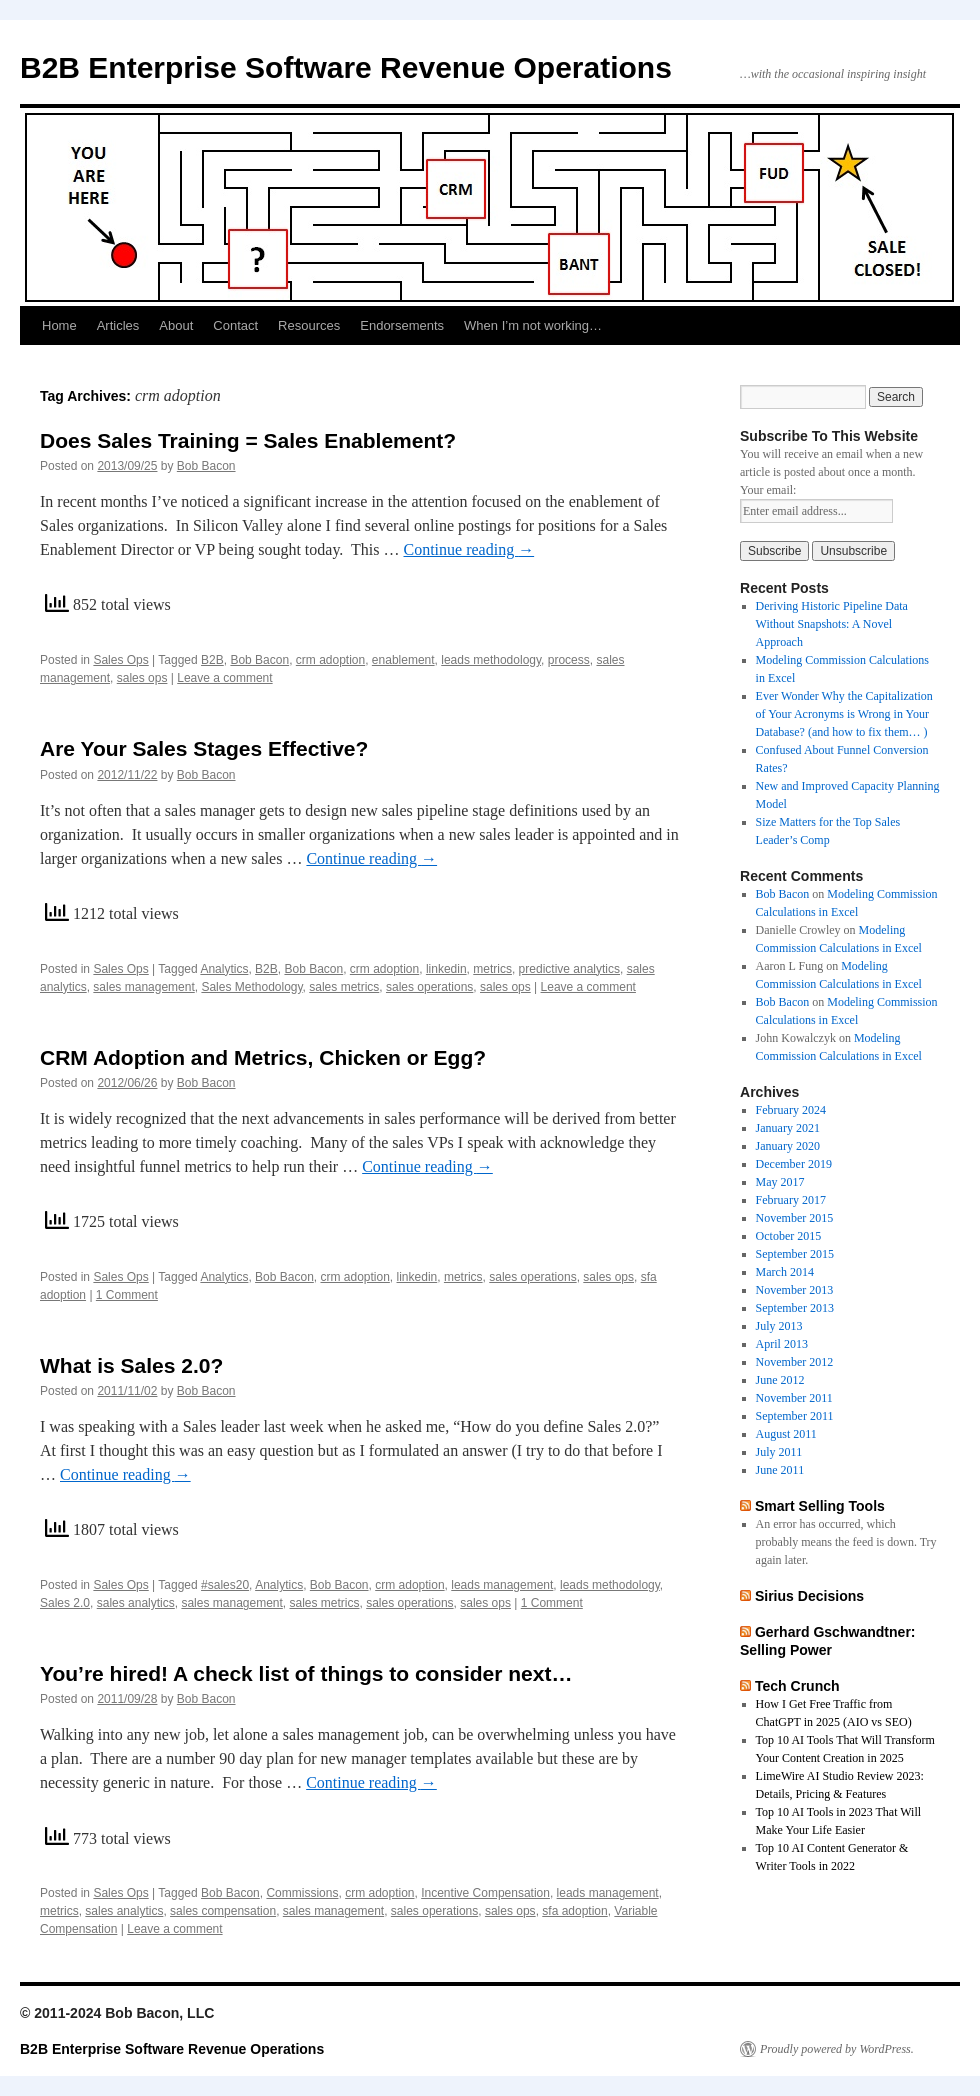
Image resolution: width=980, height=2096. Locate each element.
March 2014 (785, 1272)
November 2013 (795, 1290)
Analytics (224, 969)
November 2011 (794, 1398)
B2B (212, 660)
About (176, 325)
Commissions (302, 1893)
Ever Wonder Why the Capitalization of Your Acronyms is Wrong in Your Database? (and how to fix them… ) (844, 714)
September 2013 (795, 1308)
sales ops (142, 678)
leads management (502, 1585)
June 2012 (780, 1380)
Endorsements (402, 325)
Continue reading (469, 549)
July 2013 (779, 1326)
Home (59, 325)
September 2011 (795, 1416)
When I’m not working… (533, 325)
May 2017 (780, 1182)
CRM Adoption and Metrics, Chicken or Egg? (263, 1057)
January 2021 (788, 1128)
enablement (403, 660)
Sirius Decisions (809, 1596)
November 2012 (795, 1362)
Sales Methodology (251, 987)
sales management (143, 987)
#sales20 (225, 1585)
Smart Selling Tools (820, 1506)
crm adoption (330, 660)
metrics (492, 969)
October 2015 (789, 1236)
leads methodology (491, 660)
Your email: (768, 490)
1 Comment (127, 1295)
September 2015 (795, 1254)
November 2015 (795, 1218)
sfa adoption (574, 1911)
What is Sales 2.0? (131, 1365)
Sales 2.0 (65, 1603)
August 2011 (786, 1434)
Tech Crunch (797, 1686)
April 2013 (782, 1344)
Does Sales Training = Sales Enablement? (248, 440)
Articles (118, 325)
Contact (235, 325)
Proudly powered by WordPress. (837, 2049)
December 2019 (794, 1164)
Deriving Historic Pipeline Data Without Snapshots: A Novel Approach (832, 624)
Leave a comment (224, 678)
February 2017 (791, 1200)
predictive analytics (569, 969)
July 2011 (779, 1452)
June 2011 (780, 1470)
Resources (309, 325)
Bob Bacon (206, 466)
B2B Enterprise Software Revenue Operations (346, 67)
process (569, 660)
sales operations (429, 987)
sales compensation (223, 1911)
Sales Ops (120, 660)
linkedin (446, 969)
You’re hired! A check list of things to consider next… (306, 1673)
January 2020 (788, 1146)
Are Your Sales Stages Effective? (204, 748)
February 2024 (791, 1110)
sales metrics (344, 987)
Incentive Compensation (485, 1893)
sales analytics (136, 1603)
